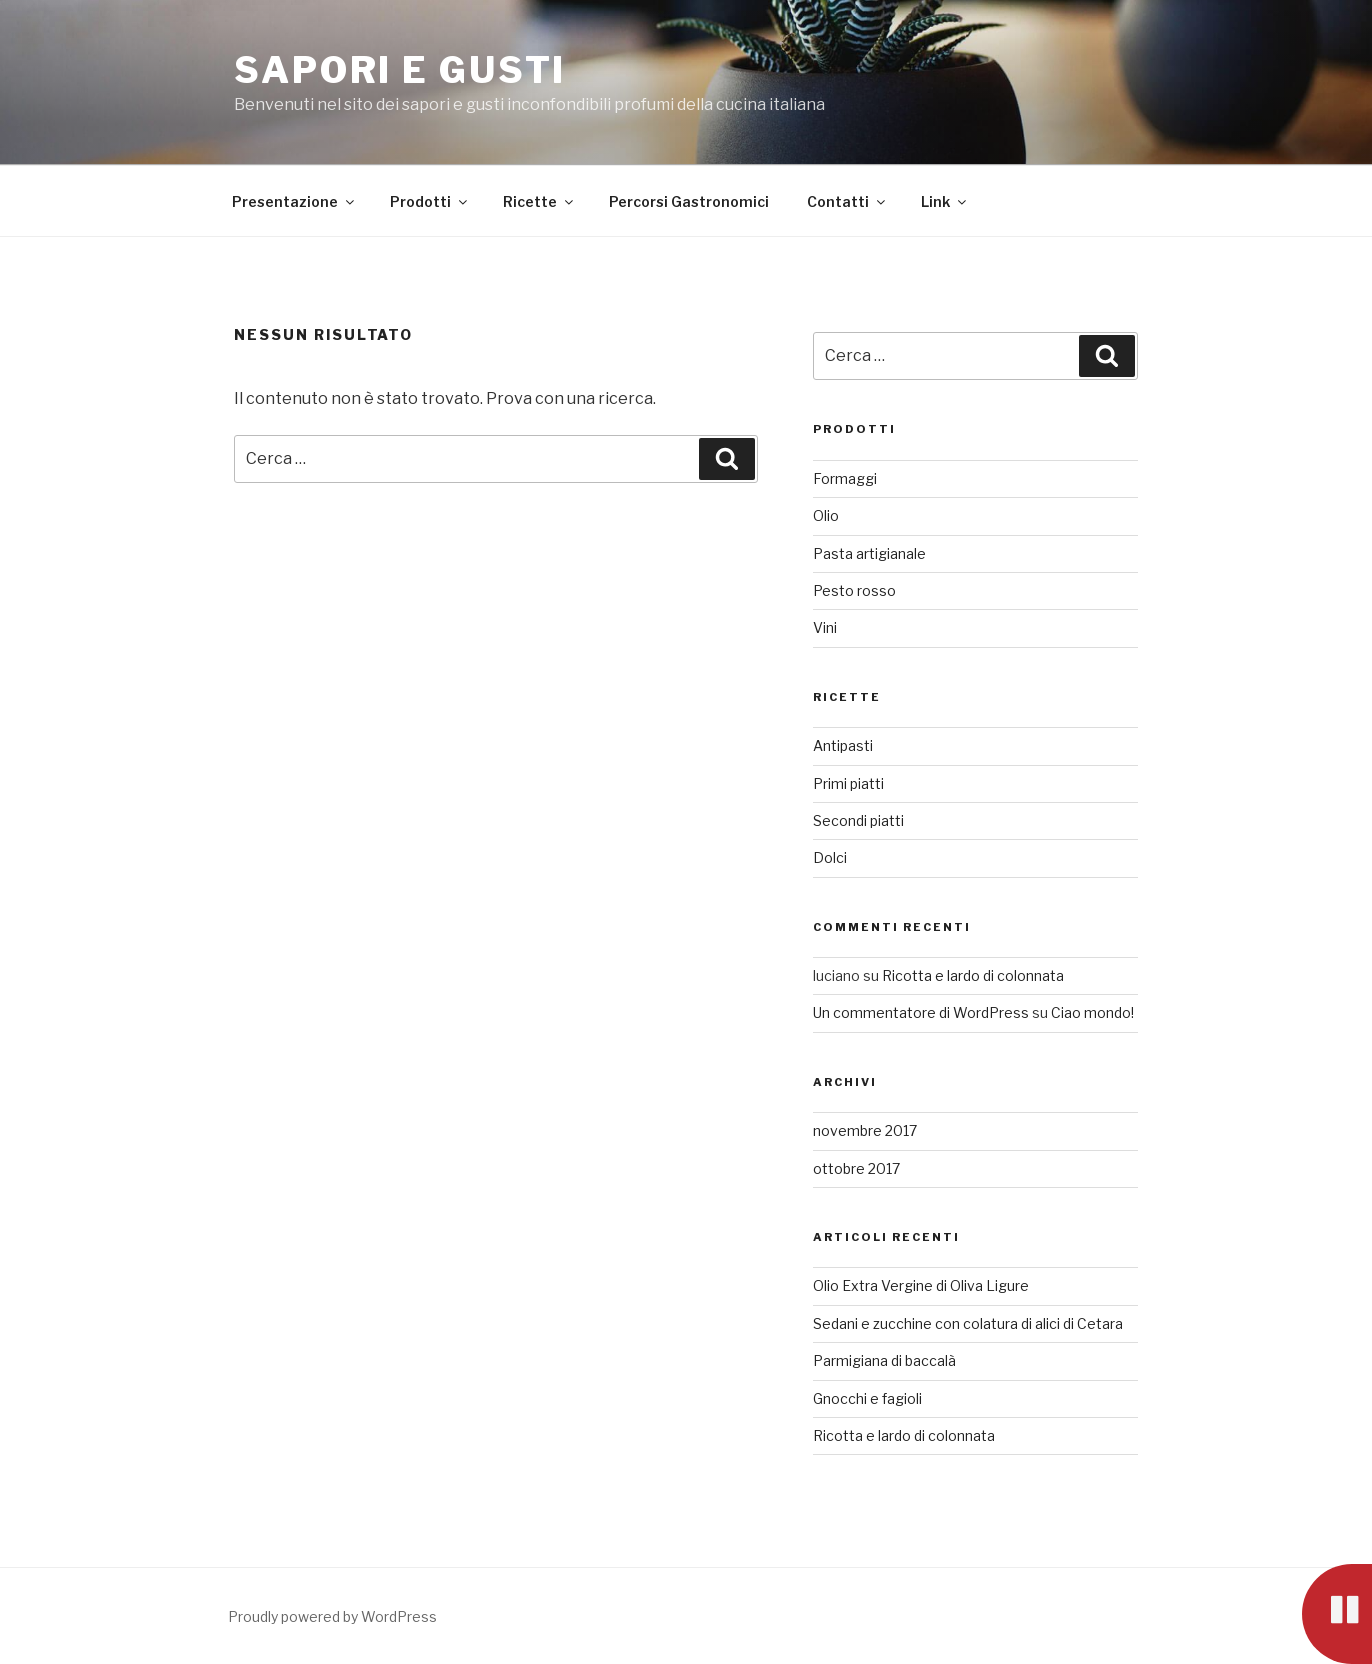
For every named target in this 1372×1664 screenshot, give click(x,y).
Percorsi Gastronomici (689, 201)
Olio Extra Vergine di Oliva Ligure (921, 1285)
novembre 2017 (865, 1130)
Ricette (539, 201)
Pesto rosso (854, 590)
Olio (826, 515)
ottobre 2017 (856, 1168)
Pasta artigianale (869, 553)
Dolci (830, 857)
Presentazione (294, 201)
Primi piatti (848, 783)
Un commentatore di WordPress (921, 1012)
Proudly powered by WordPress (332, 1616)
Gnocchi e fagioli (867, 1398)
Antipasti (843, 745)
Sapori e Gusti (400, 70)
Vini (825, 627)
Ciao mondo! (1092, 1012)
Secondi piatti (858, 820)
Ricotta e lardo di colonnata (973, 975)
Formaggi (845, 478)
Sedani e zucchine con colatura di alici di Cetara (968, 1323)
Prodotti (430, 201)
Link (945, 201)
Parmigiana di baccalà (884, 1360)
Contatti (847, 201)
